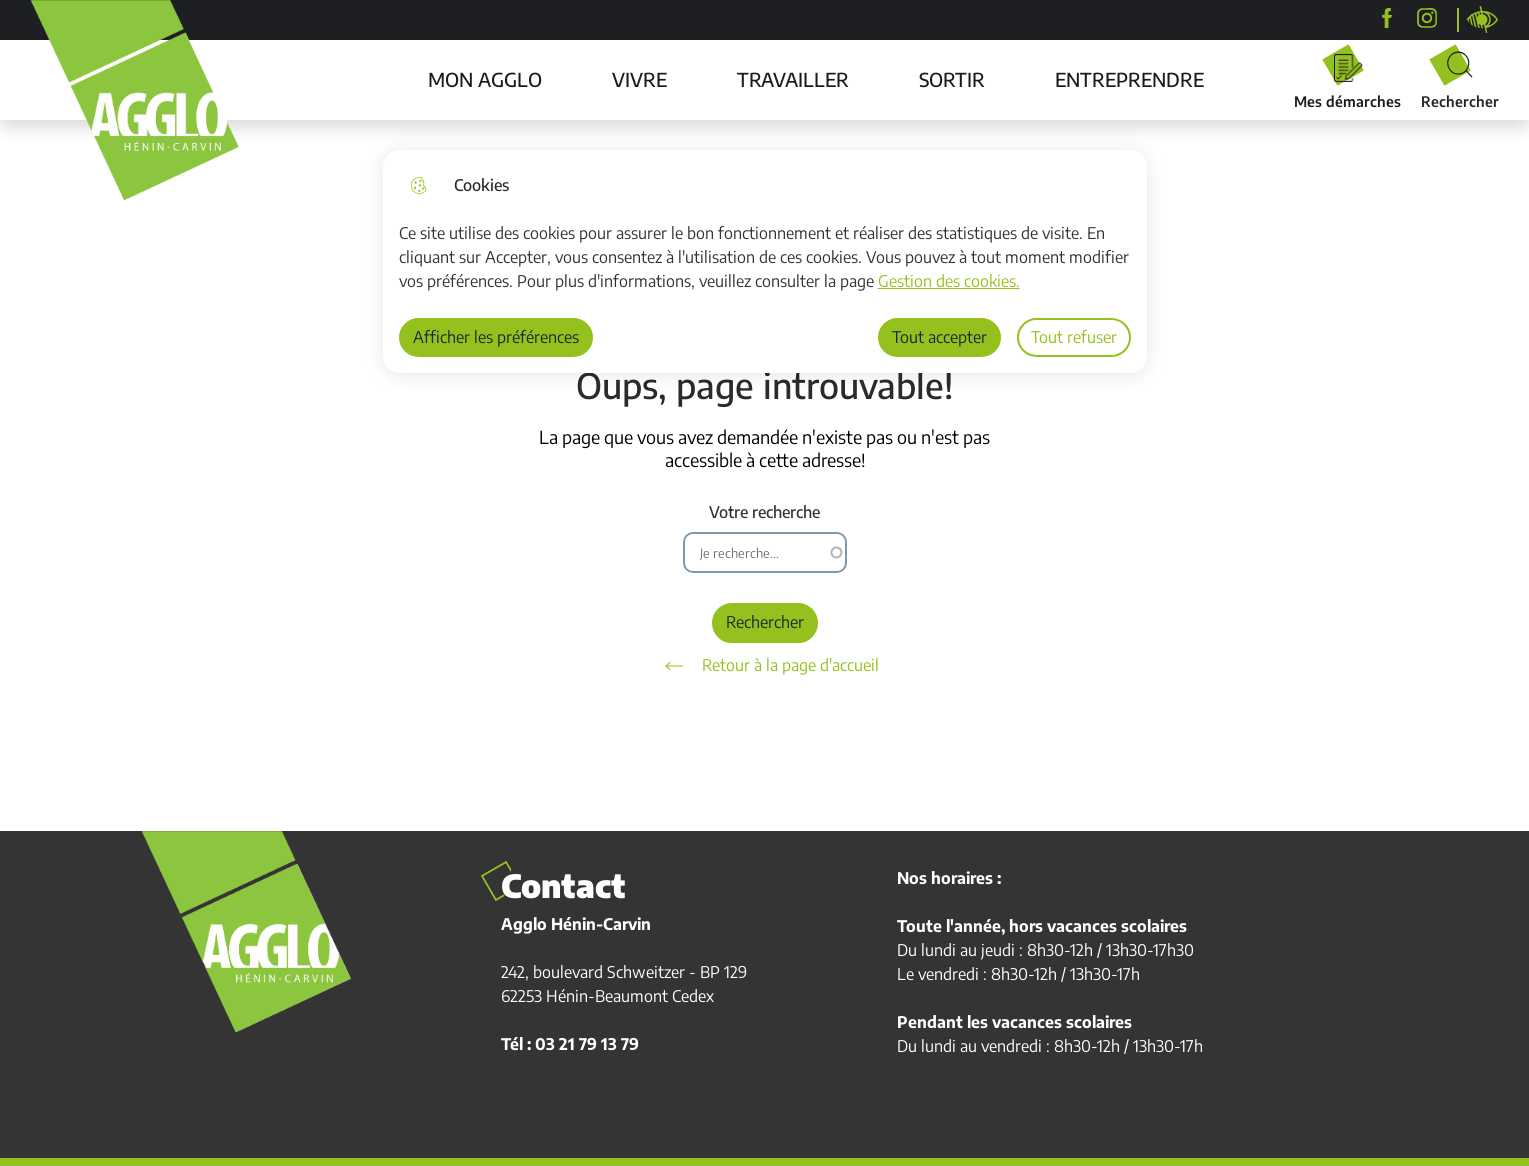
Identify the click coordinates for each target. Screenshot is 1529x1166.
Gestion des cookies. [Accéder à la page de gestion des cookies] (949, 281)
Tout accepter (939, 337)
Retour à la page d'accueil (765, 666)
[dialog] (765, 261)
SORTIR (952, 79)
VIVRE (639, 79)
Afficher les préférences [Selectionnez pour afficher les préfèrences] (496, 337)
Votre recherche (764, 512)
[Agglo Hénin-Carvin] (1387, 18)
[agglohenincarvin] (1427, 18)
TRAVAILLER (793, 79)
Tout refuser (1074, 337)
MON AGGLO (485, 79)
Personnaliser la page (1483, 20)
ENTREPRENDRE (1129, 79)
